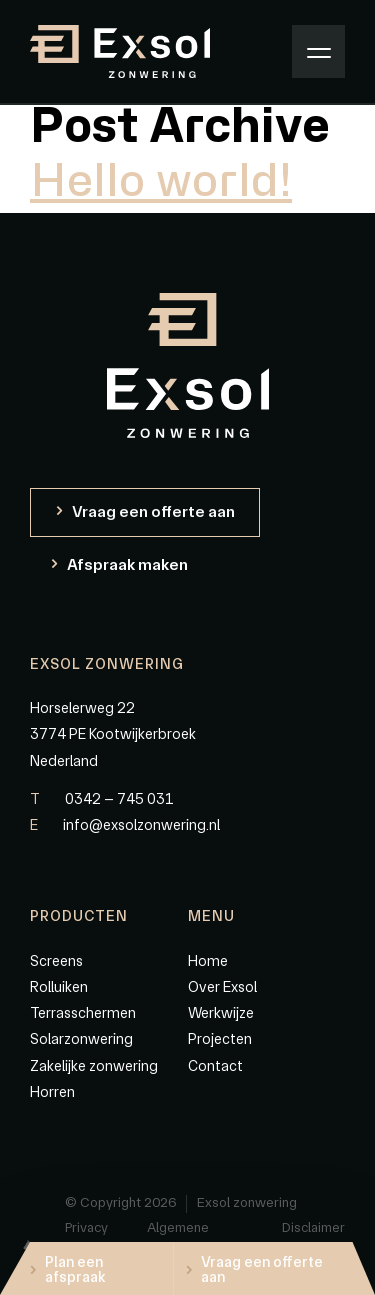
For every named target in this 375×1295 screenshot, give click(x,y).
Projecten (220, 1039)
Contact (215, 1066)
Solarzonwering (81, 1039)
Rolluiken (59, 987)
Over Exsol (222, 987)
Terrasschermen (83, 1013)
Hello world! (161, 182)
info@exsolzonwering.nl (125, 825)
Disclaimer (313, 1227)
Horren (52, 1092)
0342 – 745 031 (102, 799)
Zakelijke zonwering (94, 1066)
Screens (56, 961)
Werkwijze (221, 1013)
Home (208, 961)
